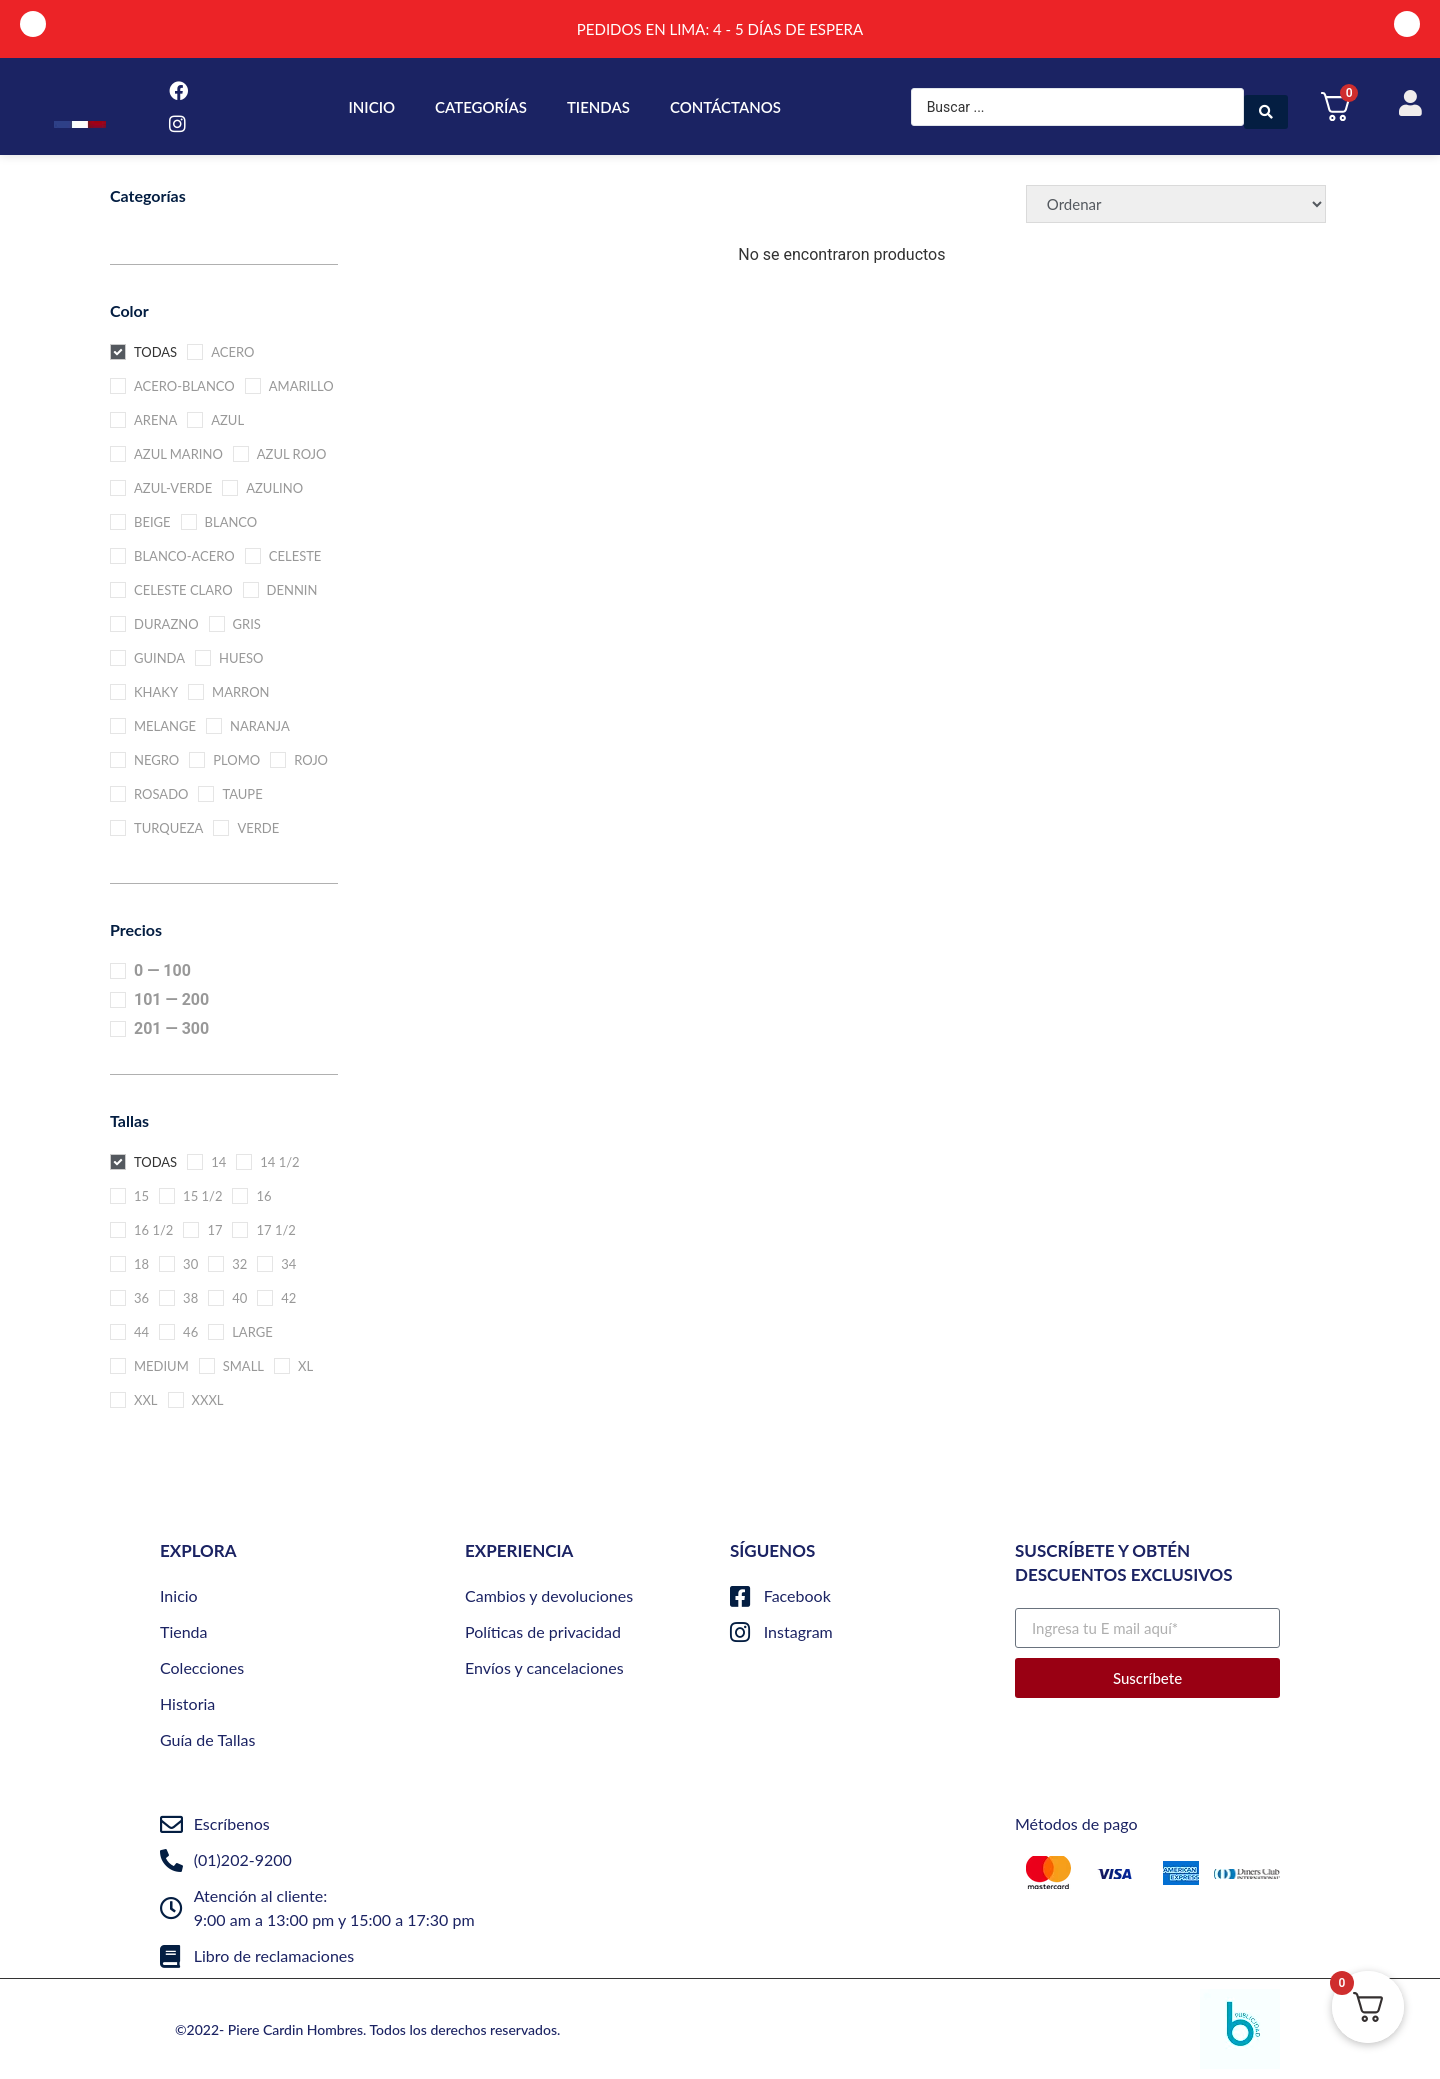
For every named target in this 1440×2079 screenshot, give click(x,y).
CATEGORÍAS (481, 107)
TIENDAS (598, 107)
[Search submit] (1266, 107)
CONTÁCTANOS (725, 107)
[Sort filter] (1176, 204)
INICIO (372, 107)
